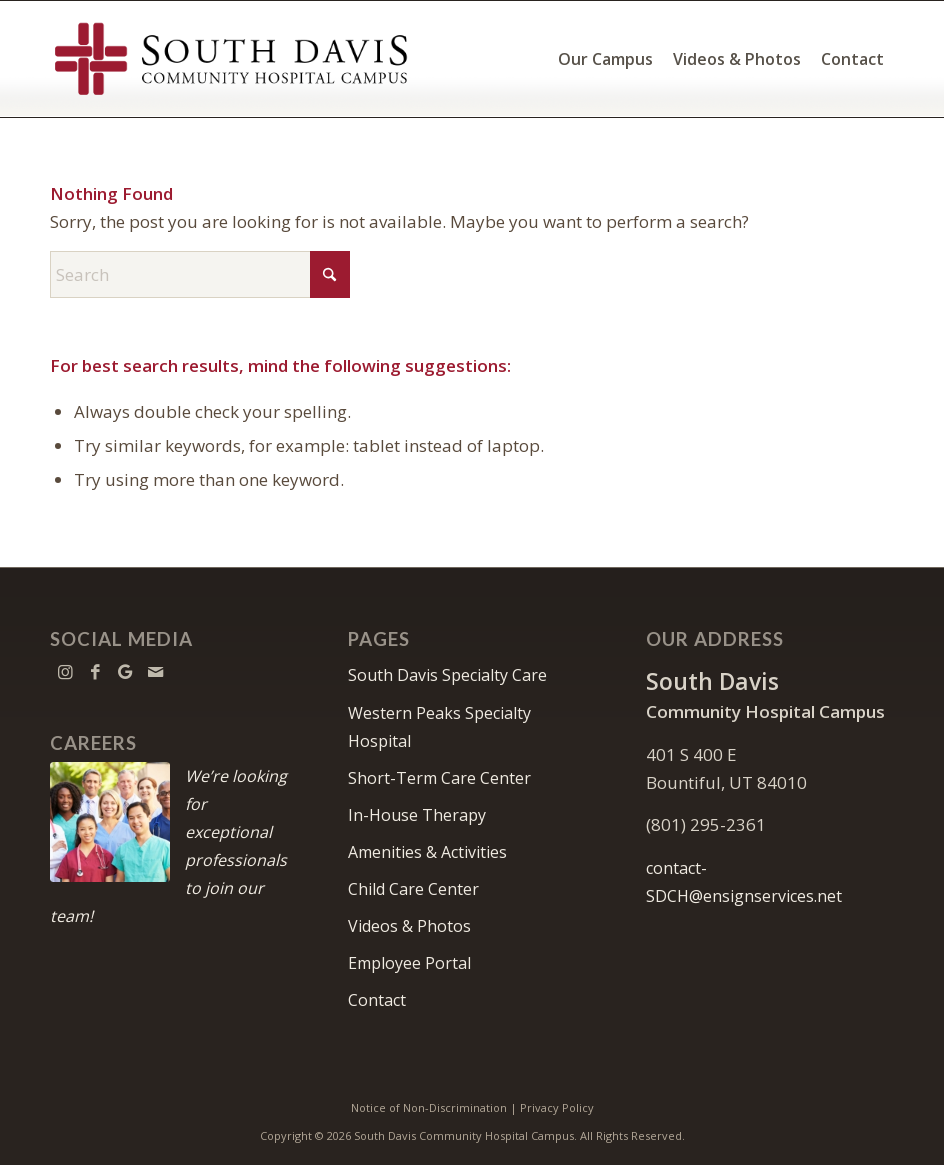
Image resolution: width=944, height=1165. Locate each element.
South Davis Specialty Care (447, 675)
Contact (377, 1000)
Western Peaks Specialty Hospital (439, 727)
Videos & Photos (409, 926)
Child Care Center (413, 889)
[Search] (200, 274)
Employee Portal (409, 963)
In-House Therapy (417, 815)
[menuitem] (605, 59)
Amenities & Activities (427, 852)
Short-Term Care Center (439, 778)
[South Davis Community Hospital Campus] (232, 59)
